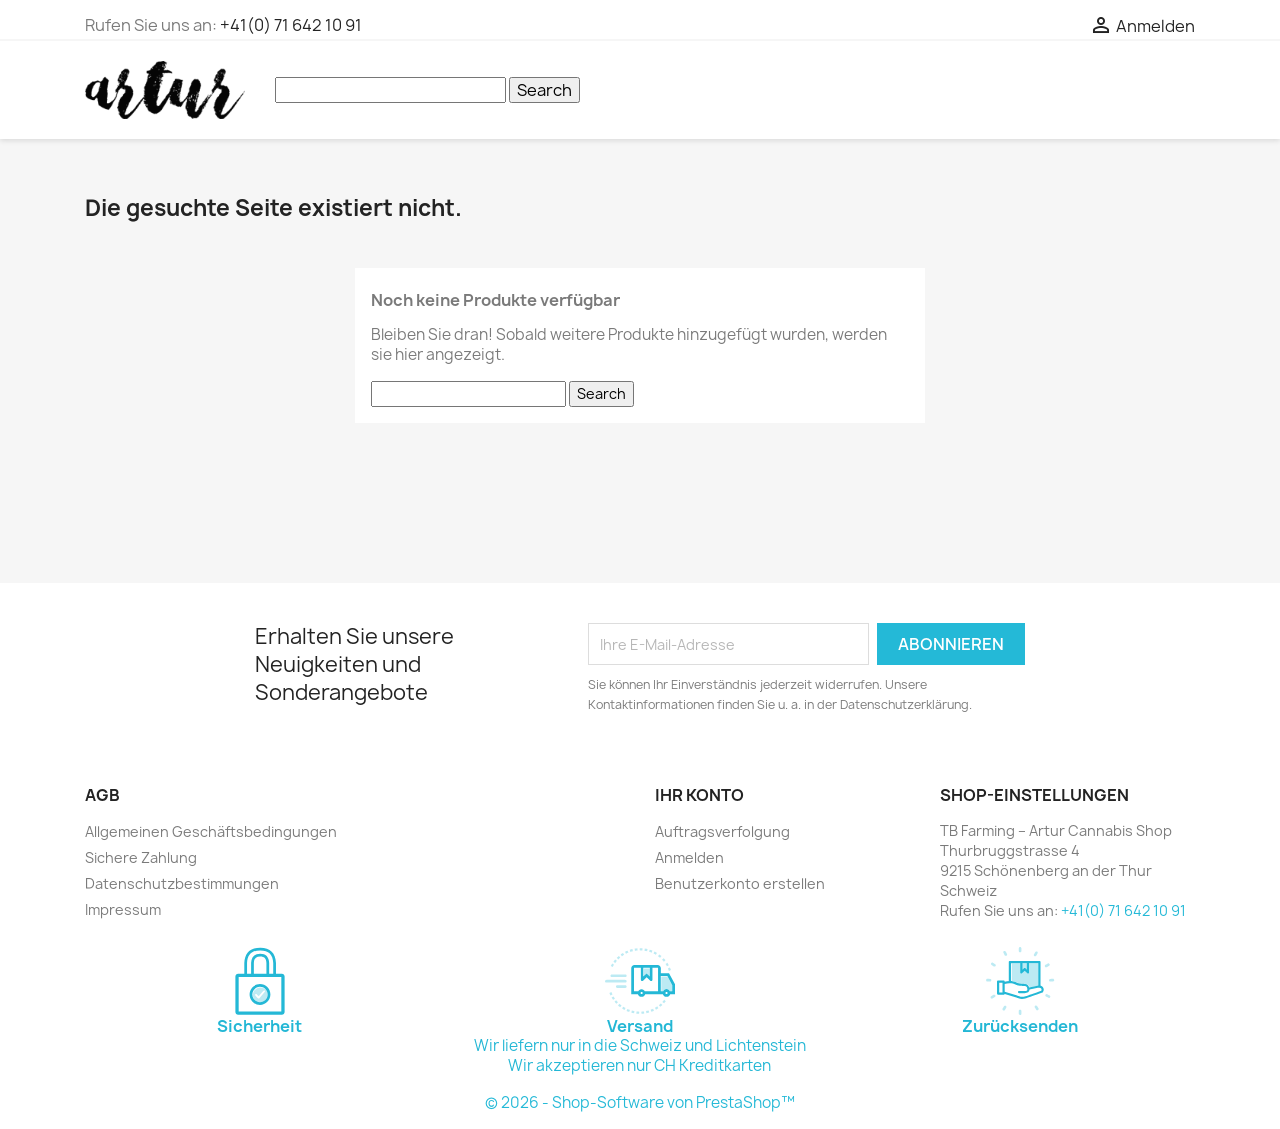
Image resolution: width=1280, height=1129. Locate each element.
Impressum (123, 909)
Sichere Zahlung (141, 857)
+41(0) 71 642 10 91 (291, 25)
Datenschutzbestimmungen (182, 883)
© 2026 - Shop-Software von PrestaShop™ (640, 1102)
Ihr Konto (699, 795)
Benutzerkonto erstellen (740, 883)
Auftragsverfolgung (722, 831)
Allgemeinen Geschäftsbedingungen (211, 831)
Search (544, 90)
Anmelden (689, 857)
